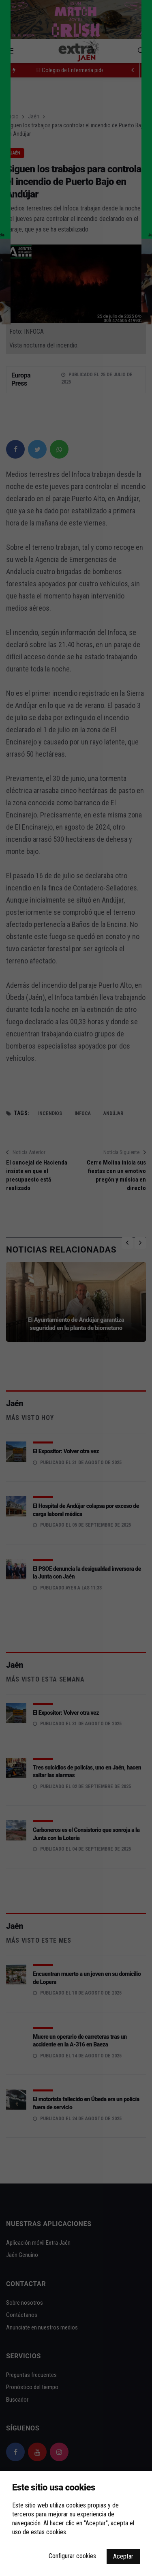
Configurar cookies (72, 2556)
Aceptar (123, 2556)
